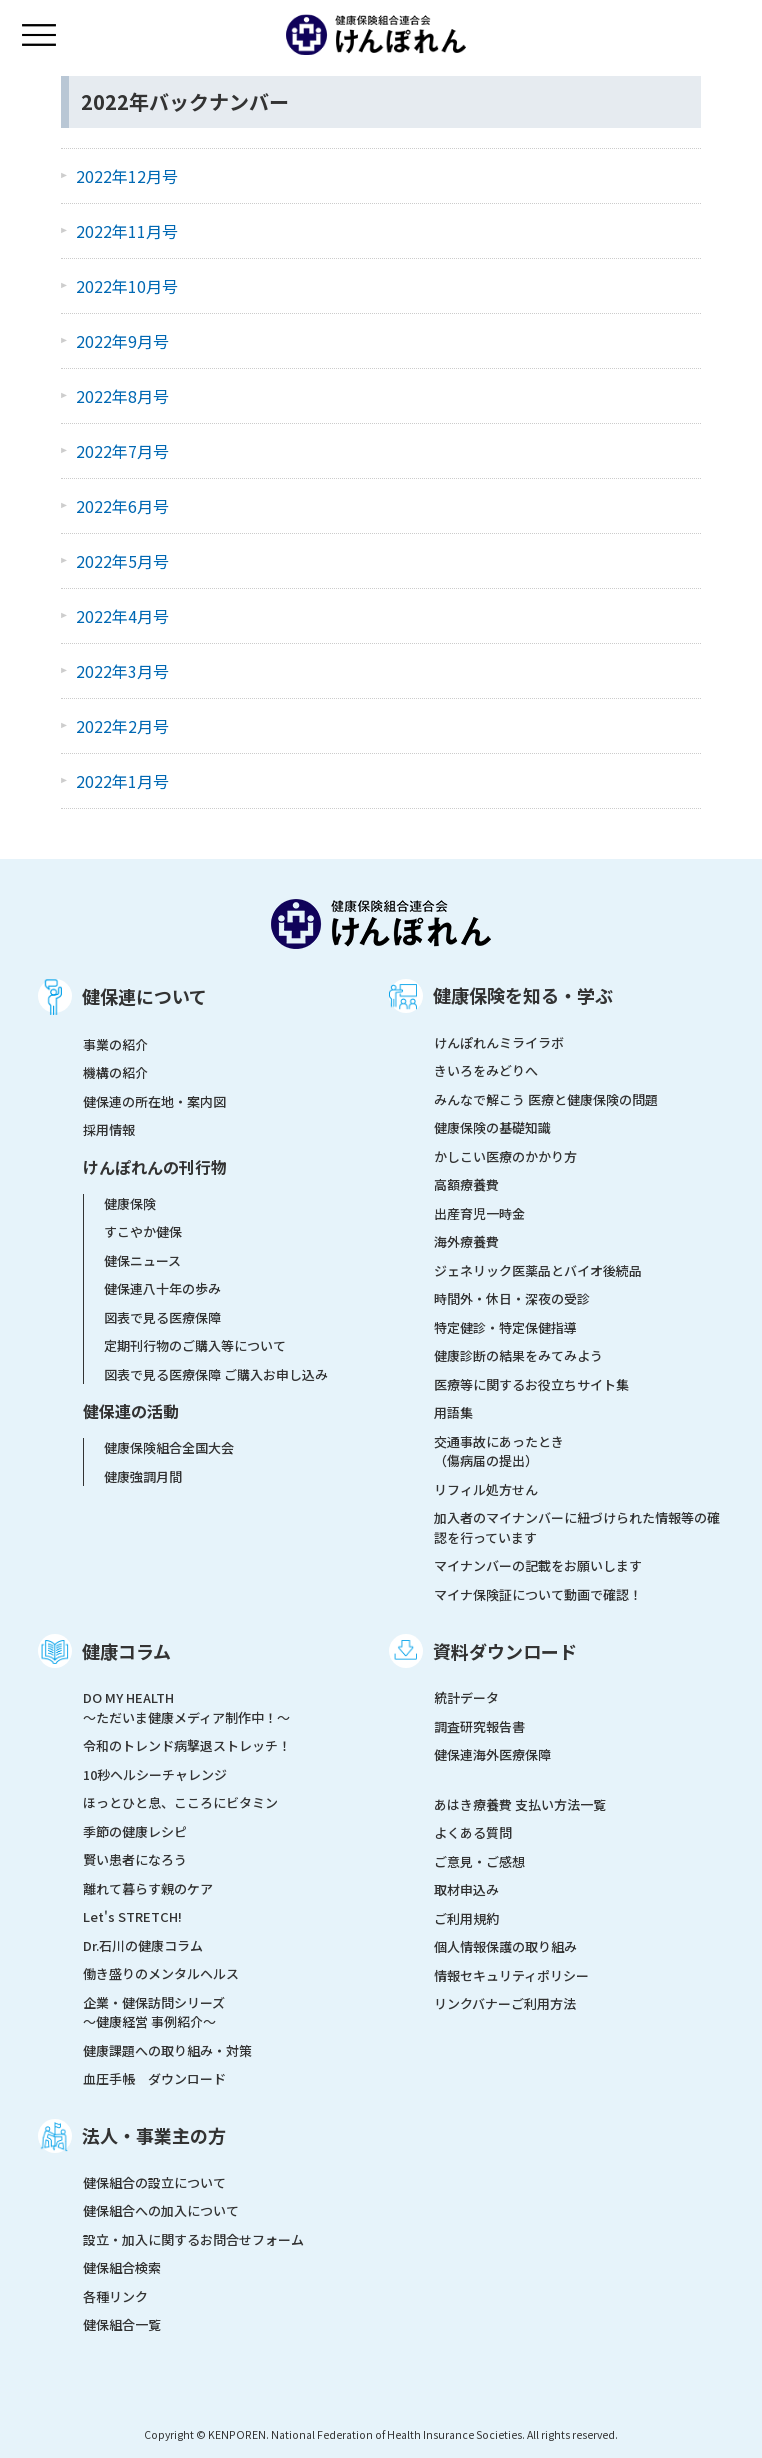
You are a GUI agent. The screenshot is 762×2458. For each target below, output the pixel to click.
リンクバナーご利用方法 (505, 2003)
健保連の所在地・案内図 (154, 1101)
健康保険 (130, 1203)
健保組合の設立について (154, 2182)
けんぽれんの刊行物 (155, 1167)
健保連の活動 (131, 1411)
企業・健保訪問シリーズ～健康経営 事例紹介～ (154, 2012)
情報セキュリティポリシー (511, 1975)
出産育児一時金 (479, 1213)
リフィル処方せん (486, 1489)
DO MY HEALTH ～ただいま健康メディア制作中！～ (186, 1707)
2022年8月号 (122, 396)
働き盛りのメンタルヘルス (161, 1973)
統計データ (466, 1697)
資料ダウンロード (505, 1651)
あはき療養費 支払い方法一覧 (520, 1804)
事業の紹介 (115, 1044)
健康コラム (126, 1651)
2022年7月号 (122, 451)
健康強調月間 (143, 1476)
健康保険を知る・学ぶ (523, 995)
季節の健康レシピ (135, 1831)
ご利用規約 (466, 1918)
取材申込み (466, 1889)
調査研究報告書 (479, 1726)
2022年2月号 (122, 726)
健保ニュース (142, 1260)
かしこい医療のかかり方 (505, 1156)
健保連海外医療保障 (492, 1754)
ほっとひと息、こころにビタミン (180, 1802)
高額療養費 (466, 1184)
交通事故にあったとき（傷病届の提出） (499, 1451)
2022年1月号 (122, 781)
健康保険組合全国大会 (169, 1447)
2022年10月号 (127, 286)
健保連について (144, 996)
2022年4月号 (122, 616)
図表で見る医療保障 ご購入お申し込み (216, 1374)
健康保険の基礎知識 (492, 1127)
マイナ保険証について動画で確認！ (538, 1594)
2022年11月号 (127, 231)
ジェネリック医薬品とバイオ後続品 (538, 1270)
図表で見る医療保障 (162, 1317)
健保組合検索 (122, 2267)
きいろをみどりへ (486, 1070)
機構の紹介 (115, 1072)
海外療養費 (466, 1241)
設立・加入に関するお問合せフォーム (193, 2239)
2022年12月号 (127, 176)
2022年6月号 (122, 506)
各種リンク (115, 2296)
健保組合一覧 (122, 2324)
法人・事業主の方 (154, 2135)
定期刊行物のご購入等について (195, 1345)
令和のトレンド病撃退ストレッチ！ (187, 1745)
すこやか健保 (143, 1231)
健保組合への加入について (161, 2210)
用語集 (453, 1412)
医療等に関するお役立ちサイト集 (531, 1384)
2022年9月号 (122, 341)
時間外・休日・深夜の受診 (512, 1298)
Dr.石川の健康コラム (143, 1945)
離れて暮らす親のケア (148, 1888)
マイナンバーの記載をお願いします (538, 1565)
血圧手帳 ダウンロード (154, 2078)
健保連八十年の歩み (162, 1288)
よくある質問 (473, 1832)
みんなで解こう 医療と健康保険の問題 (546, 1099)
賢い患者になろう (135, 1859)
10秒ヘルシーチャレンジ (155, 1774)
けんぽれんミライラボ (499, 1042)
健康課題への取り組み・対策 (167, 2050)
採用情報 (109, 1129)
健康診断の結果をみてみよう (518, 1355)
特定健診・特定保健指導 (505, 1327)
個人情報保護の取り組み (505, 1946)
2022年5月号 (122, 561)
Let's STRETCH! (132, 1916)
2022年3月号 (122, 671)
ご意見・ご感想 (479, 1861)
